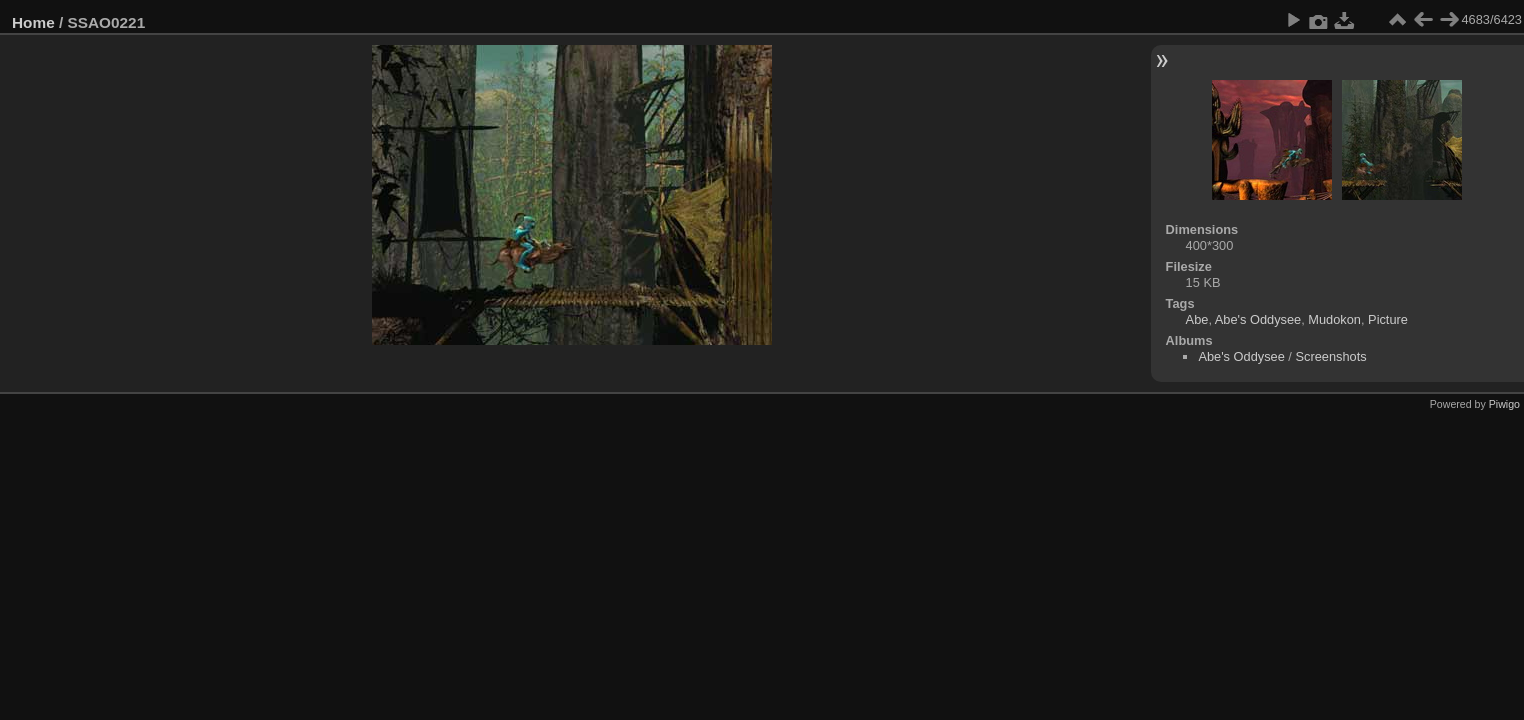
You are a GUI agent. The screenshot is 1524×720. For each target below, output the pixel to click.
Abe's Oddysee (1258, 319)
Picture (1388, 319)
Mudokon (1334, 319)
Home (33, 22)
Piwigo (1504, 404)
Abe (1197, 319)
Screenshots (1330, 356)
